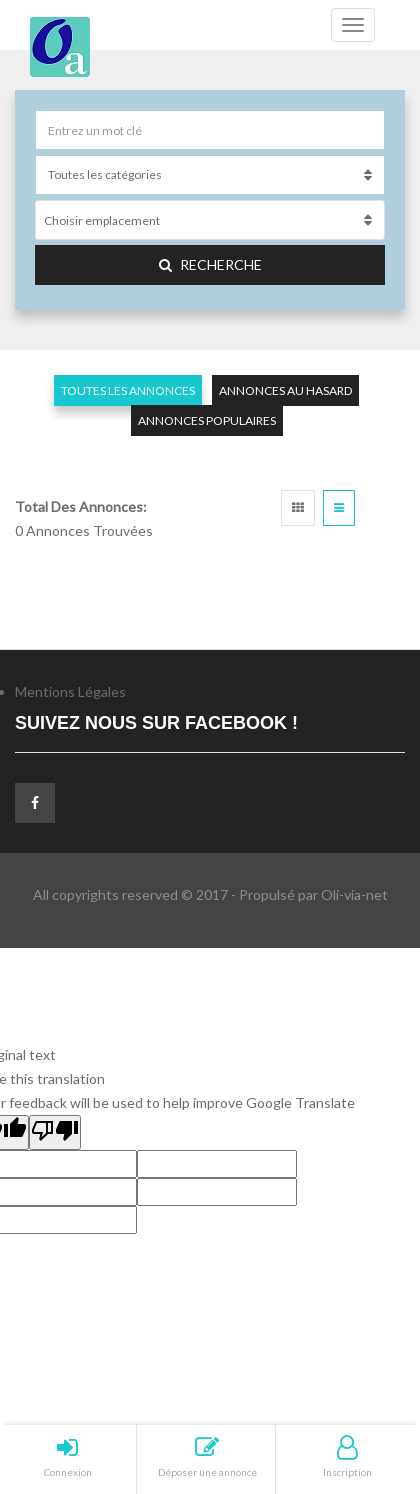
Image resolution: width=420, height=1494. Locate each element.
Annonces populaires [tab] (207, 420)
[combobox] (210, 220)
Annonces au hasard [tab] (285, 390)
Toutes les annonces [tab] (128, 390)
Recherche (210, 264)
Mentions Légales (70, 691)
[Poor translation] (55, 1132)
